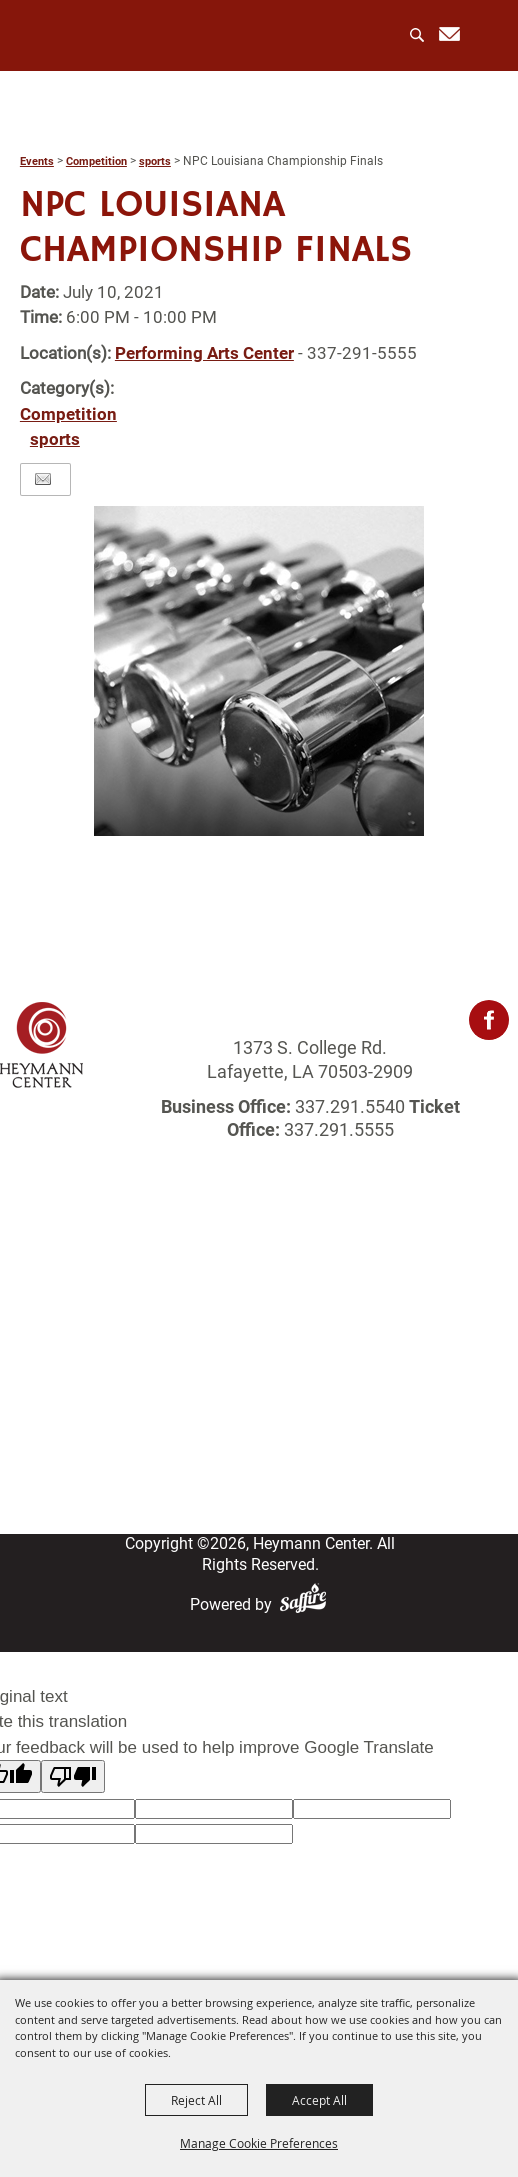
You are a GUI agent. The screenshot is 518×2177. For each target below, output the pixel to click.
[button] (259, 671)
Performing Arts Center (204, 353)
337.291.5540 (350, 1106)
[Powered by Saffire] (307, 1604)
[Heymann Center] (101, 34)
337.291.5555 (337, 1129)
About (259, 1281)
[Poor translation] (73, 1776)
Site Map (259, 1456)
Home (259, 1256)
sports (155, 161)
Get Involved (259, 1381)
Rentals (259, 1331)
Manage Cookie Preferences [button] (259, 2143)
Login (259, 1406)
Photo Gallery (259, 1356)
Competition (96, 161)
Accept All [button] (319, 2100)
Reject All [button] (196, 2100)
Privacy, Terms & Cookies (259, 1481)
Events (37, 161)
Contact (259, 1431)
